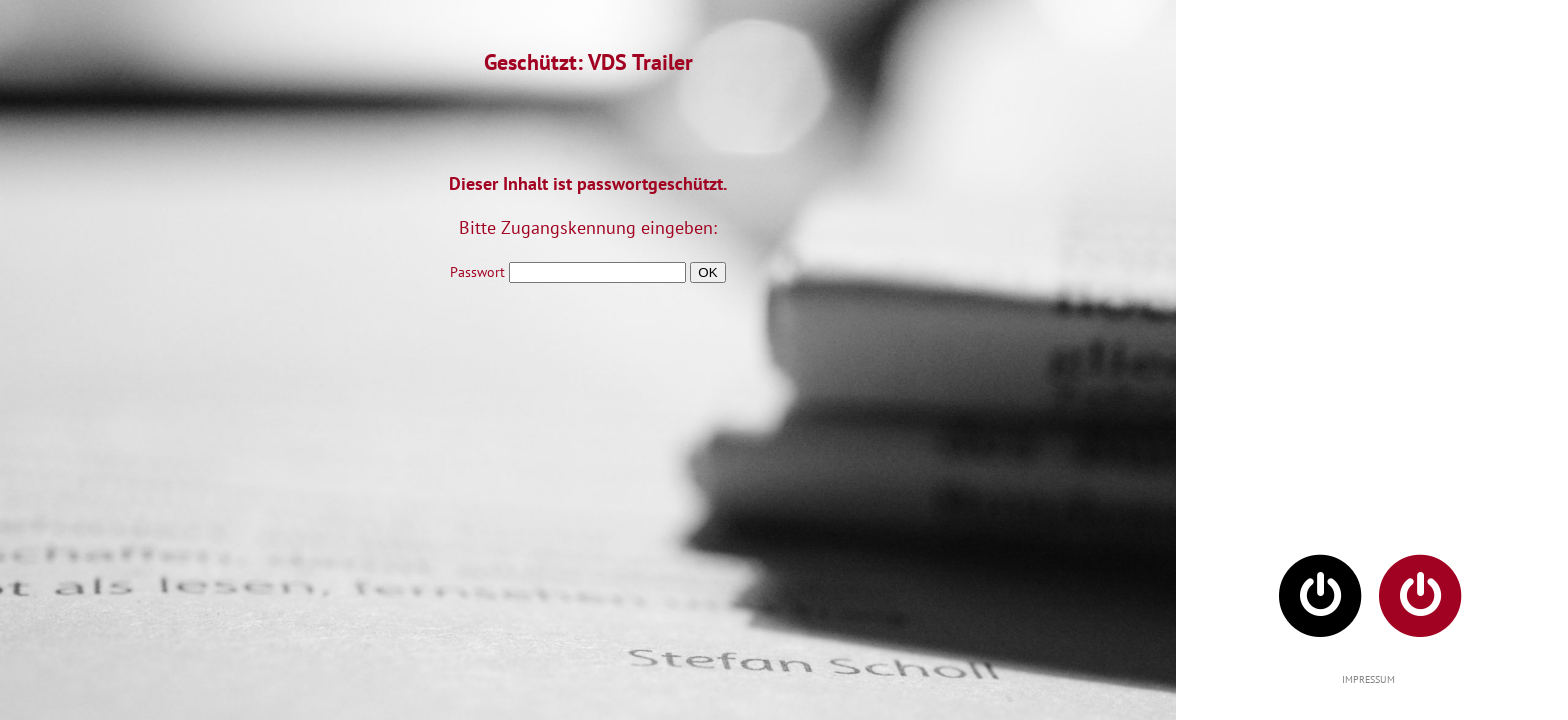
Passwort (568, 272)
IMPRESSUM (1368, 679)
